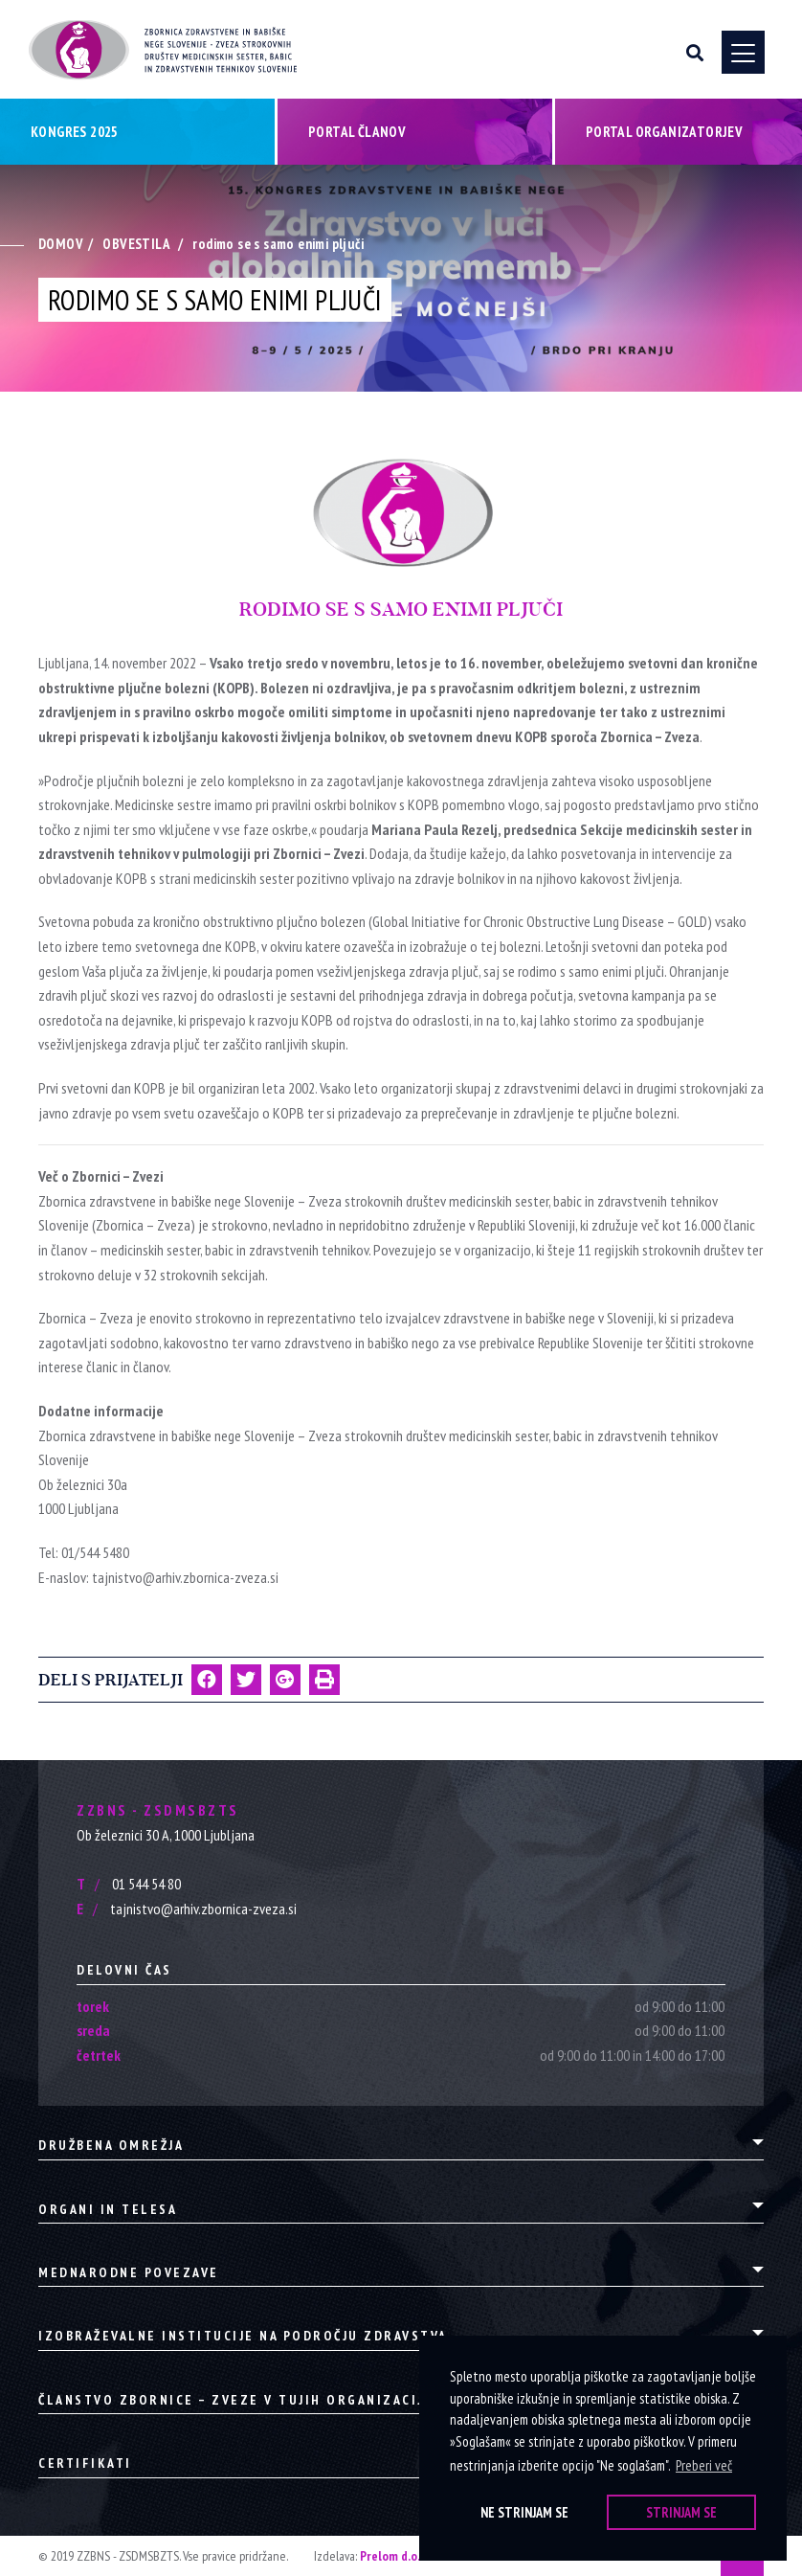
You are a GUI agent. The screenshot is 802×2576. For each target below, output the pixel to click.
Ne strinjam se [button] (524, 2512)
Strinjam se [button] (681, 2512)
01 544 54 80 (129, 1883)
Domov (60, 245)
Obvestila (136, 245)
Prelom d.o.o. (395, 2556)
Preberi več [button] (704, 2465)
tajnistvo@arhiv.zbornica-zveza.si (187, 1908)
